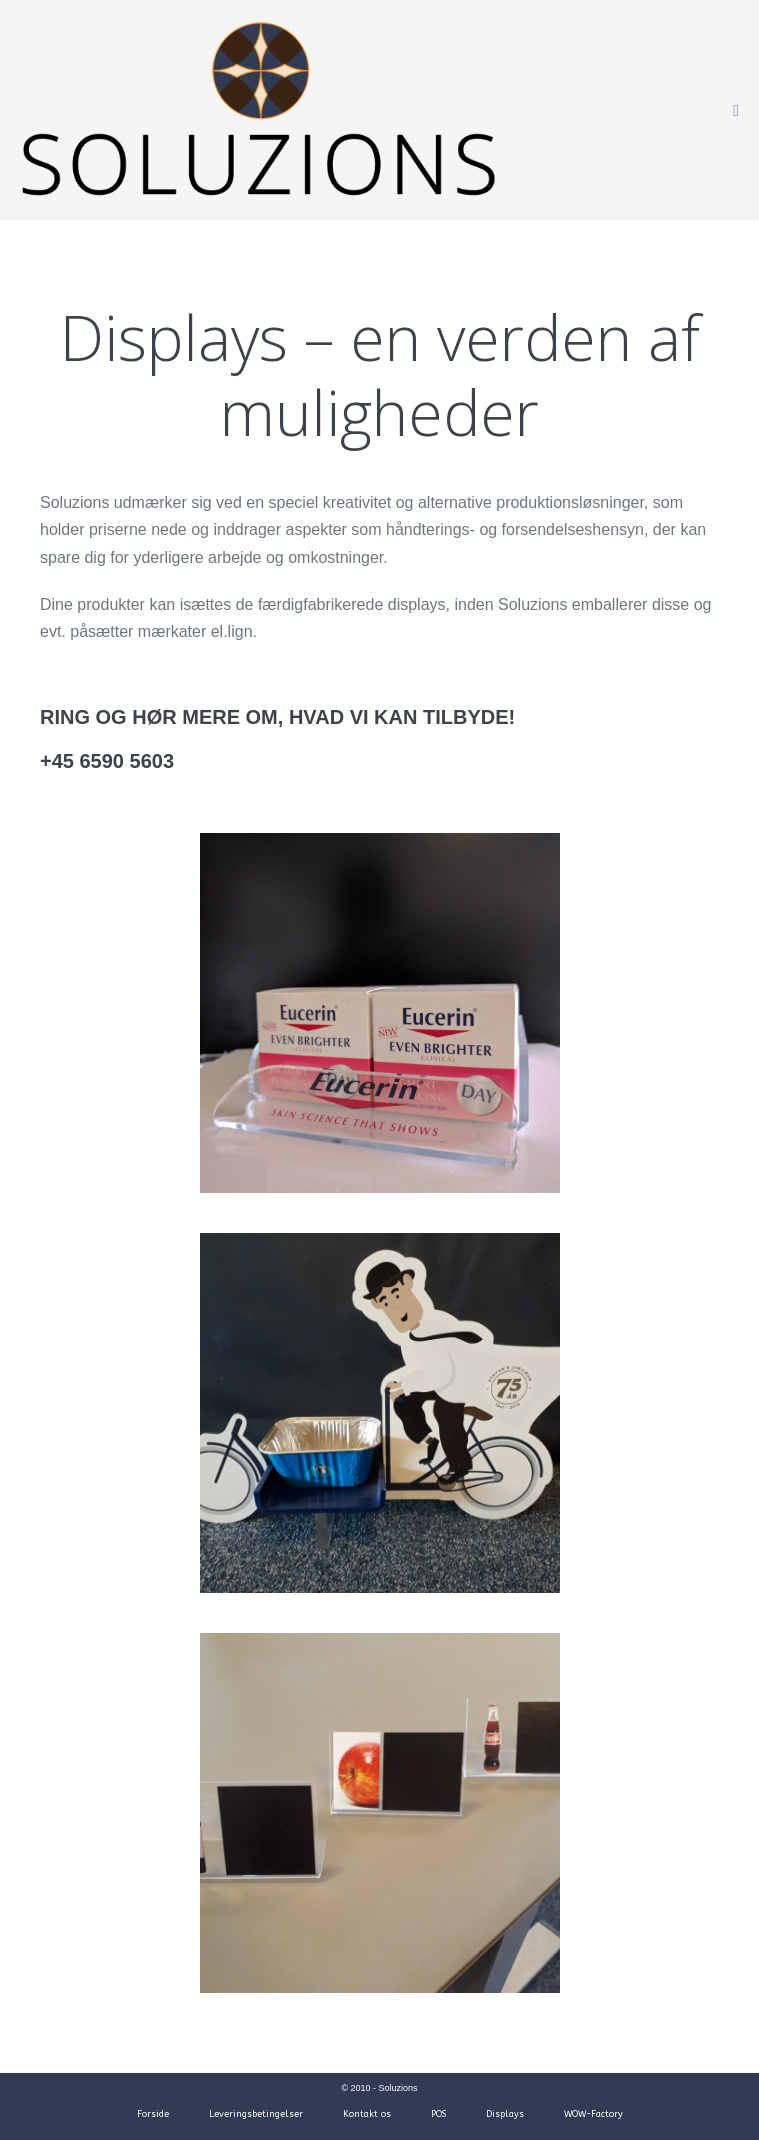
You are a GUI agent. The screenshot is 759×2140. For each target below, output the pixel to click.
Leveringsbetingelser (256, 2114)
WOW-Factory (593, 2114)
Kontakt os (367, 2114)
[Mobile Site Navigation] (736, 111)
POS (438, 2114)
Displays (505, 2114)
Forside (153, 2114)
